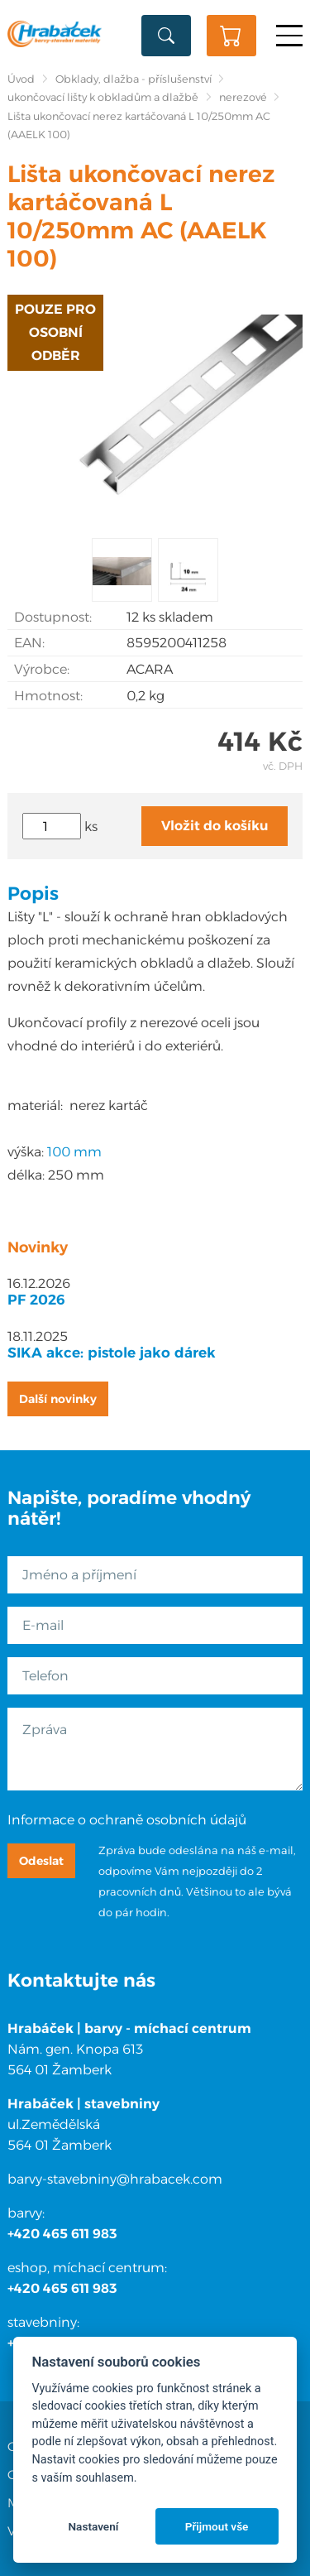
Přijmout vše (217, 2526)
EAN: (29, 643)
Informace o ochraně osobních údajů (126, 1820)
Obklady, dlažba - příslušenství (133, 79)
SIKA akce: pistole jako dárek (111, 1352)
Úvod (21, 79)
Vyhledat (166, 35)
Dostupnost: (53, 617)
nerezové (243, 97)
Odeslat (41, 1860)
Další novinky (58, 1398)
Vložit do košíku (215, 826)
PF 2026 (36, 1299)
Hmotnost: (48, 696)
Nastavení (93, 2526)
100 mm (74, 1152)
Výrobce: (41, 669)
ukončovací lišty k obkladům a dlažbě (102, 97)
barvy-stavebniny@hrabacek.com (114, 2179)
